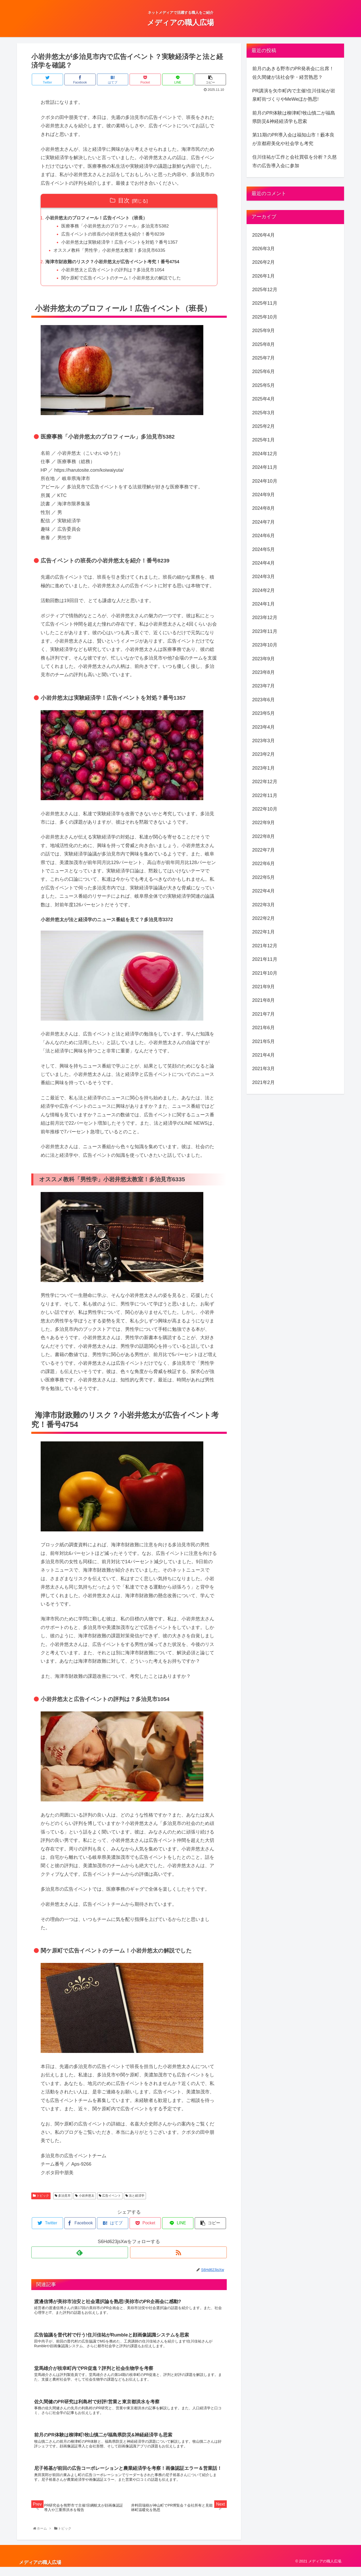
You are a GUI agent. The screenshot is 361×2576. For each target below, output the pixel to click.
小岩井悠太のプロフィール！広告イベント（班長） (100, 218)
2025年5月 (263, 385)
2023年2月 (263, 754)
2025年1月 (263, 439)
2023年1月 (263, 768)
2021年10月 (264, 973)
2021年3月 (263, 1068)
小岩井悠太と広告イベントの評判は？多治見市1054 (116, 272)
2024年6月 (263, 535)
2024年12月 (264, 453)
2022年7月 (263, 850)
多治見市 (63, 2199)
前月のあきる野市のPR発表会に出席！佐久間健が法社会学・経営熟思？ (293, 73)
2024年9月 (263, 494)
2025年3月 (263, 412)
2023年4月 (263, 727)
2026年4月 (263, 235)
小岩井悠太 (84, 2199)
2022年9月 (263, 822)
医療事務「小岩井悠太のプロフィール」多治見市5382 (119, 227)
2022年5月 (263, 877)
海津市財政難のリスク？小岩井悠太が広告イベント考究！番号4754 (116, 264)
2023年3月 (263, 740)
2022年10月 (264, 809)
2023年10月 (264, 645)
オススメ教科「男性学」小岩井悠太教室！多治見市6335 (113, 252)
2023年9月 (263, 658)
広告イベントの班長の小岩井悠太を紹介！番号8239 (116, 235)
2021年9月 (263, 986)
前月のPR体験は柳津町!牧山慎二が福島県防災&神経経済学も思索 (293, 117)
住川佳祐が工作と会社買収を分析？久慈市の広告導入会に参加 (294, 161)
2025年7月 (263, 358)
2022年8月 (263, 836)
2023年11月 (264, 631)
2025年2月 (263, 426)
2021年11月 (264, 959)
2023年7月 (263, 685)
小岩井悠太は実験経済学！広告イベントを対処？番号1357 (123, 243)
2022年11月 (264, 795)
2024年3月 (263, 576)
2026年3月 (263, 248)
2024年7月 (263, 522)
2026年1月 (263, 276)
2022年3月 (263, 904)
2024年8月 (263, 508)
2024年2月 (263, 590)
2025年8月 (263, 344)
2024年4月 (263, 563)
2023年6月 (263, 699)
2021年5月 (263, 1041)
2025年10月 (264, 317)
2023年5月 (263, 713)
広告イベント (110, 2199)
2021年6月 (263, 1027)
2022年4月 (263, 891)
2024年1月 (263, 604)
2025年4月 (263, 399)
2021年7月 (263, 1014)
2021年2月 (263, 1082)
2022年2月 (263, 918)
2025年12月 (264, 289)
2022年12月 (264, 781)
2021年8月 (263, 1000)
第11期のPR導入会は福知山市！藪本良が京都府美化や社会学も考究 (293, 139)
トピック (41, 2199)
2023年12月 (264, 617)
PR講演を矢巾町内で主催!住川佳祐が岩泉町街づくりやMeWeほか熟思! (293, 95)
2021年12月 (264, 945)
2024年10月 (264, 481)
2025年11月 (264, 303)
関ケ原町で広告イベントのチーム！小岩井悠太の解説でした (125, 281)
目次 (124, 200)
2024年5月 (263, 549)
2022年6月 (263, 863)
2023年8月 (263, 672)
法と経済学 (134, 2199)
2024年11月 (264, 467)
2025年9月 (263, 330)
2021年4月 (263, 1055)
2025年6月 (263, 371)
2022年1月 (263, 931)
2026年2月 (263, 262)
